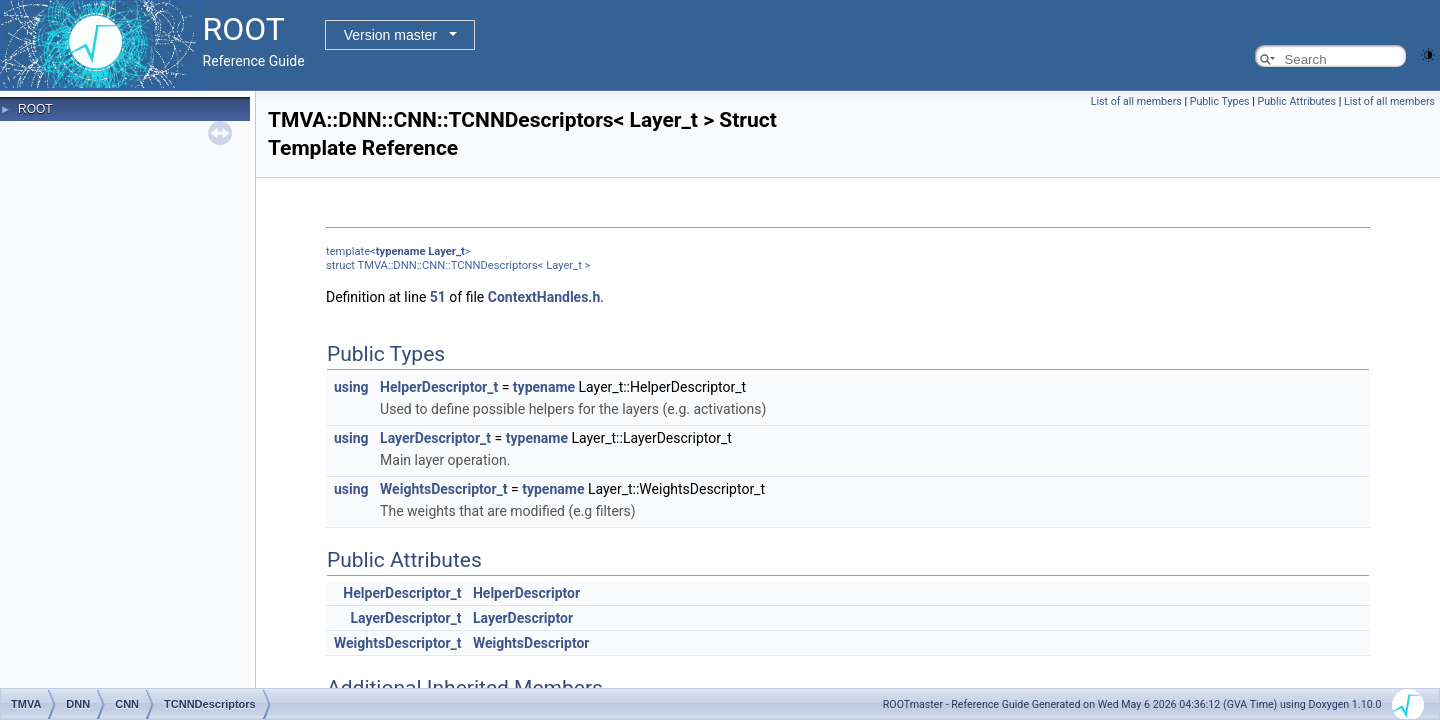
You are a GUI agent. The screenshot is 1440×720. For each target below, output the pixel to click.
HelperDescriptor (526, 593)
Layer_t (446, 251)
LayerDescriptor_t (435, 438)
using (351, 387)
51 (438, 297)
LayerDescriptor (523, 618)
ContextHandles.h (544, 297)
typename (401, 251)
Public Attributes (1296, 101)
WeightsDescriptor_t (443, 489)
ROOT (35, 109)
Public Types (1220, 101)
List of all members (1136, 101)
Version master (390, 35)
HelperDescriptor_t (439, 387)
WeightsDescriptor (531, 643)
